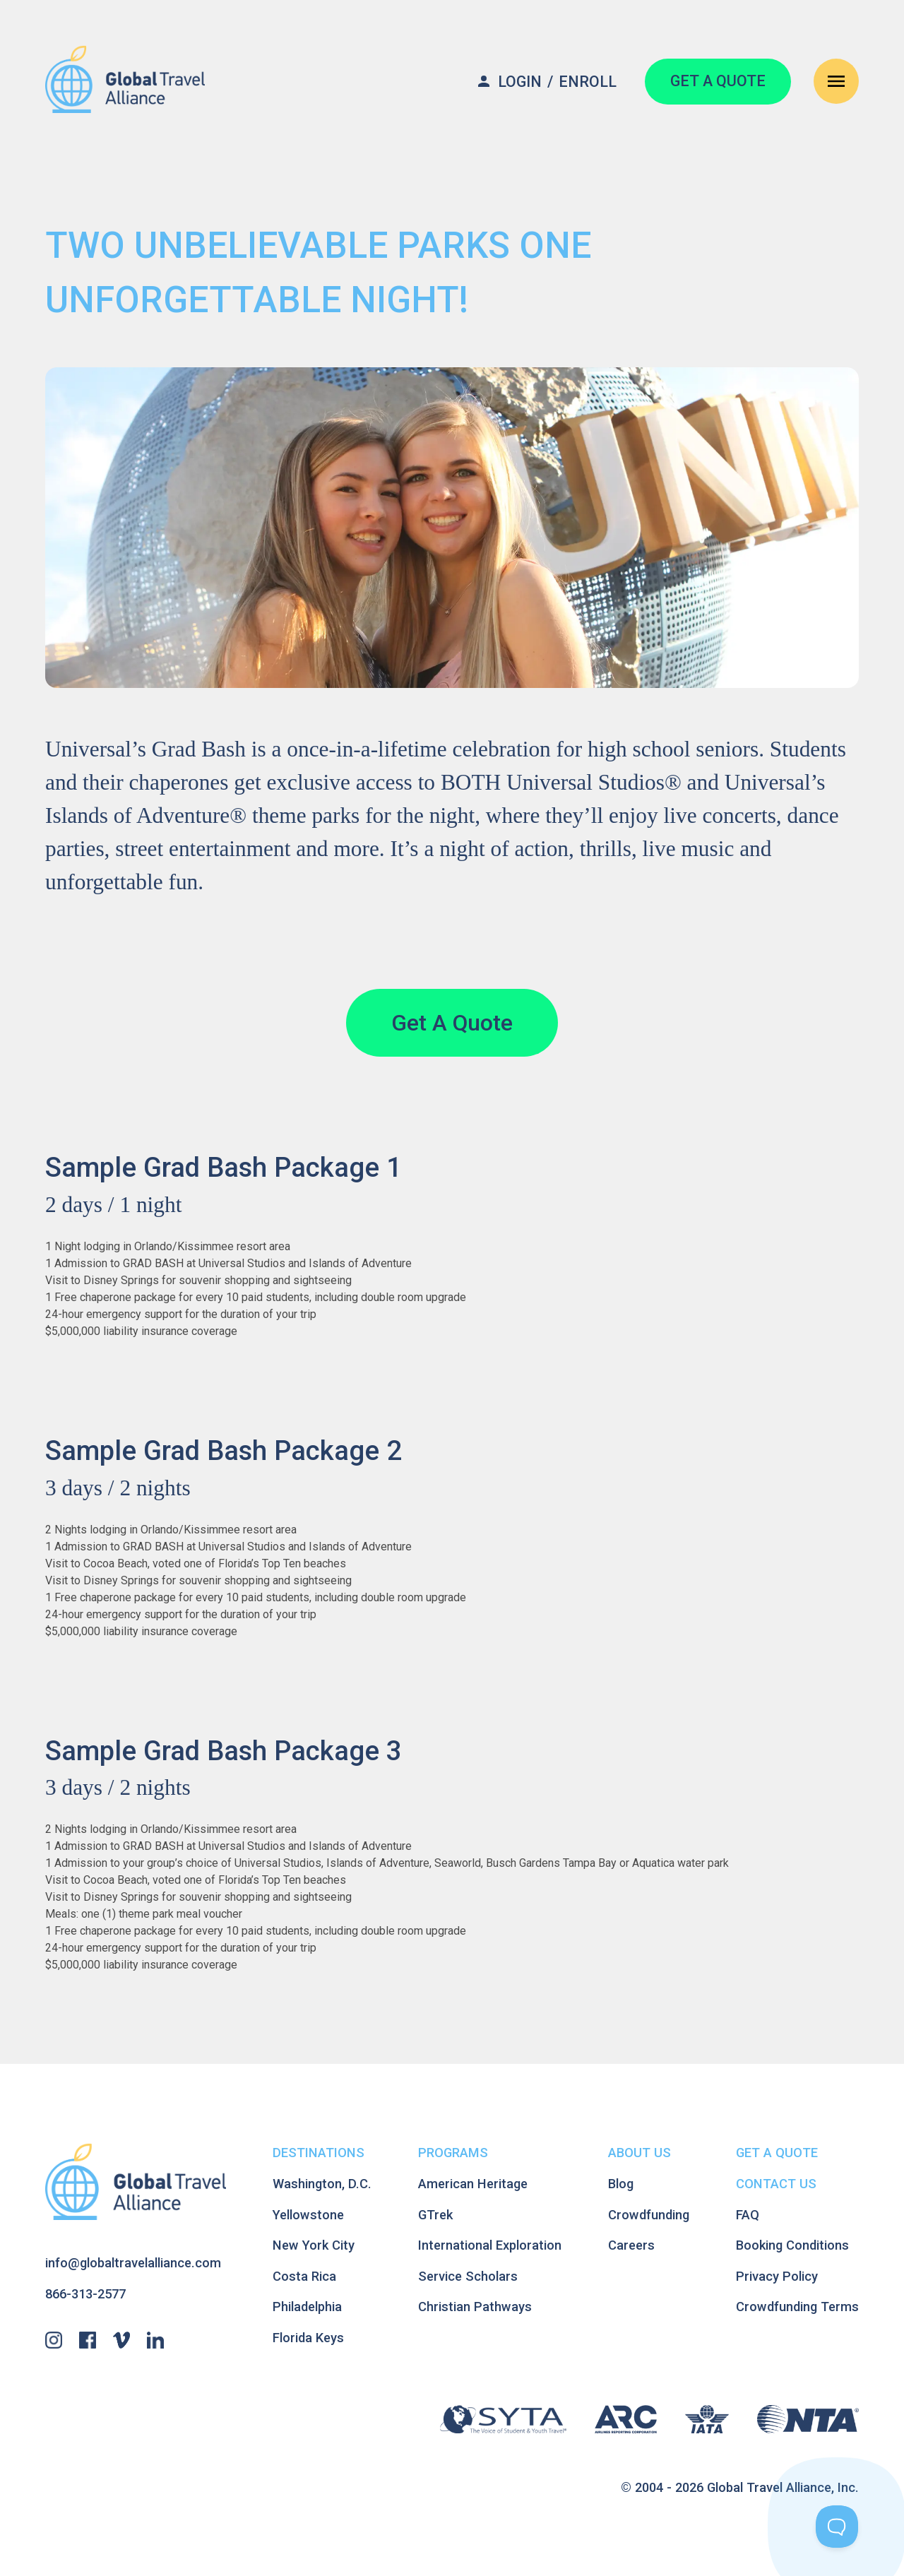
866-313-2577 (85, 2293)
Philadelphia (307, 2306)
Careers (631, 2245)
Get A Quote (452, 1022)
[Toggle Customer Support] (837, 2526)
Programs (453, 2152)
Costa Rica (304, 2276)
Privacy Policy (777, 2276)
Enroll (588, 81)
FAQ (747, 2214)
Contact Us (776, 2183)
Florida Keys (308, 2337)
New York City (314, 2245)
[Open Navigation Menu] (836, 81)
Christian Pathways (475, 2306)
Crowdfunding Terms (797, 2306)
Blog (621, 2183)
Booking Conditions (792, 2245)
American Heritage (473, 2183)
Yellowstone (308, 2214)
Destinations (318, 2152)
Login (520, 81)
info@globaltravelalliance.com (133, 2262)
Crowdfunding (648, 2214)
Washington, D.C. (322, 2183)
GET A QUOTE (718, 81)
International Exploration (489, 2245)
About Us (639, 2152)
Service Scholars (468, 2276)
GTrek (435, 2214)
